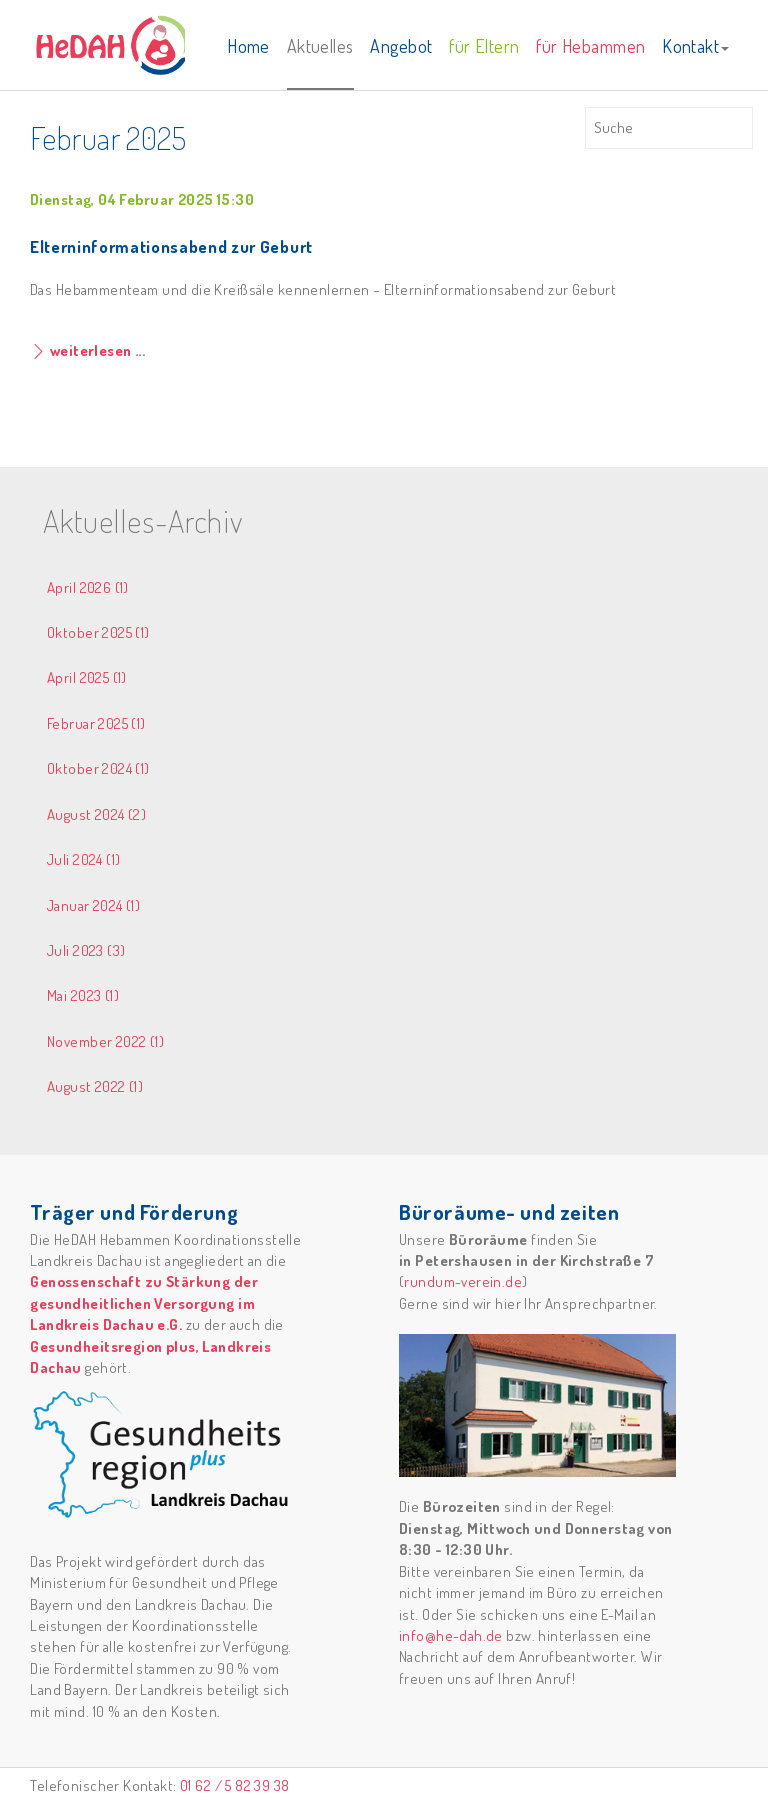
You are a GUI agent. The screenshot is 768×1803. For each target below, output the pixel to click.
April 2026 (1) (88, 587)
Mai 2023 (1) (83, 995)
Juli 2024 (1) (83, 859)
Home (248, 46)
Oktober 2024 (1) (98, 768)
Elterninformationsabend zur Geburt (171, 246)
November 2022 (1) (105, 1041)
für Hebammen (590, 46)
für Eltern (484, 46)
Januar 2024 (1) (93, 905)
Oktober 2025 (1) (98, 632)
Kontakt (695, 46)
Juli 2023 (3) (86, 950)
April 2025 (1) (87, 677)
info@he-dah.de (451, 1635)
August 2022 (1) (95, 1086)
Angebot (401, 46)
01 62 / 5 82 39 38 (235, 1785)
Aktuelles (320, 46)
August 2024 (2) (96, 814)
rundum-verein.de (463, 1281)
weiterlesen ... (95, 350)
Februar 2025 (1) (96, 723)
